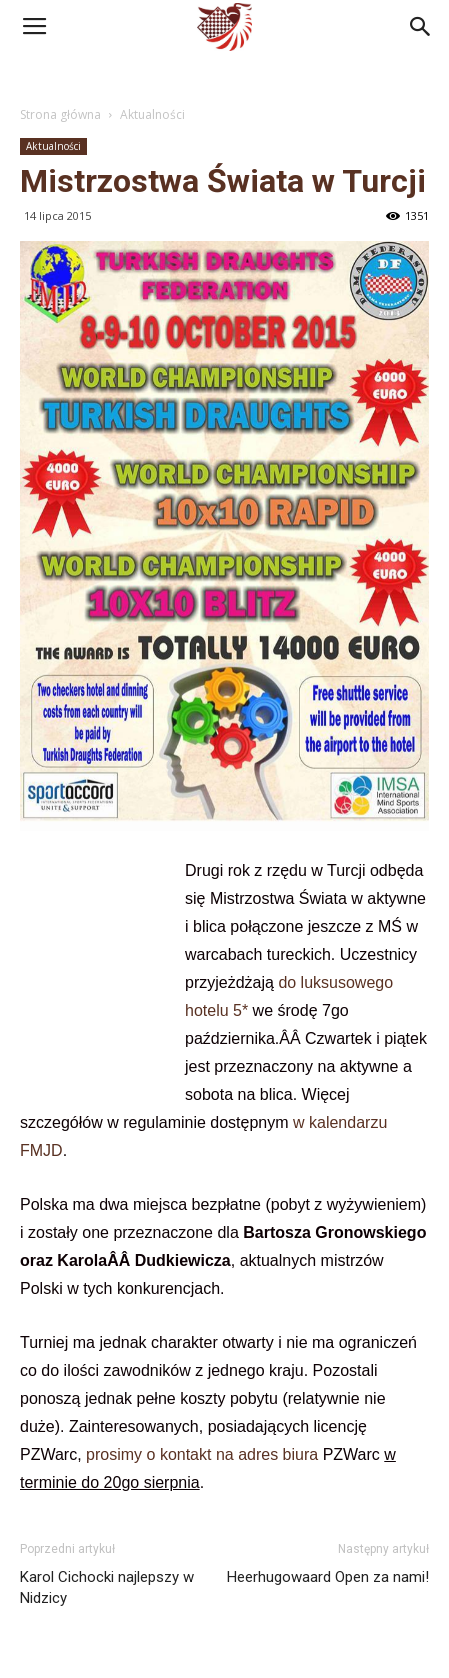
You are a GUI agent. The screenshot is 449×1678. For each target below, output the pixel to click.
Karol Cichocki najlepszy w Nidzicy (107, 1587)
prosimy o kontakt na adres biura (202, 1454)
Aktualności (152, 114)
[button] (421, 27)
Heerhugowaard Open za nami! (328, 1577)
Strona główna (60, 114)
